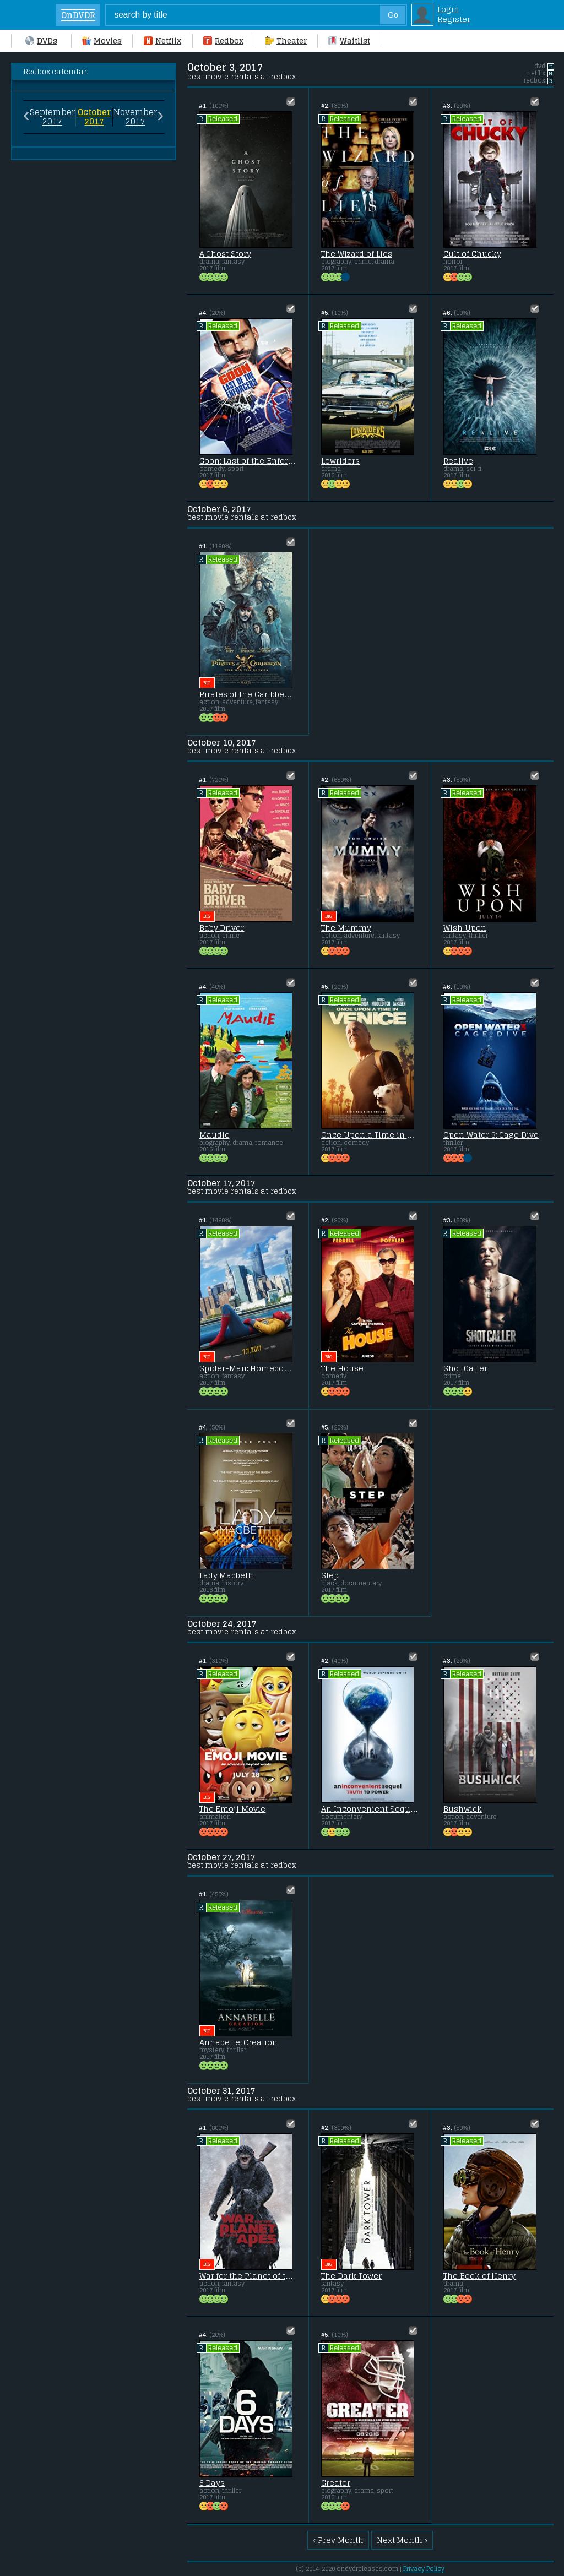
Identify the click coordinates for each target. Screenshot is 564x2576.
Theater (286, 40)
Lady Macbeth (226, 1575)
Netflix (162, 40)
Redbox (223, 40)
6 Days (212, 2483)
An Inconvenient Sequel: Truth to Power (370, 1809)
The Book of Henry (479, 2275)
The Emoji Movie (232, 1809)
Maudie (214, 1135)
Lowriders (340, 460)
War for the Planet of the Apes (248, 2275)
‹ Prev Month (338, 2540)
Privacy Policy (423, 2569)
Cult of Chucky (472, 253)
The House (342, 1368)
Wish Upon (464, 927)
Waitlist (349, 40)
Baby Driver (222, 927)
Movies (102, 40)
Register (453, 19)
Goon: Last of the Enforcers (248, 460)
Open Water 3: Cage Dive (491, 1135)
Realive (458, 460)
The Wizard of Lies (356, 253)
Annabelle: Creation (238, 2042)
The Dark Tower (351, 2275)
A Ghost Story (225, 253)
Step (330, 1575)
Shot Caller (465, 1368)
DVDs (41, 40)
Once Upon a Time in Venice (370, 1135)
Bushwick (462, 1809)
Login (448, 9)
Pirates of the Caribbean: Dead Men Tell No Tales (248, 694)
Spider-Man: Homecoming (248, 1368)
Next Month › (402, 2540)
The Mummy (346, 927)
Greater (335, 2483)
